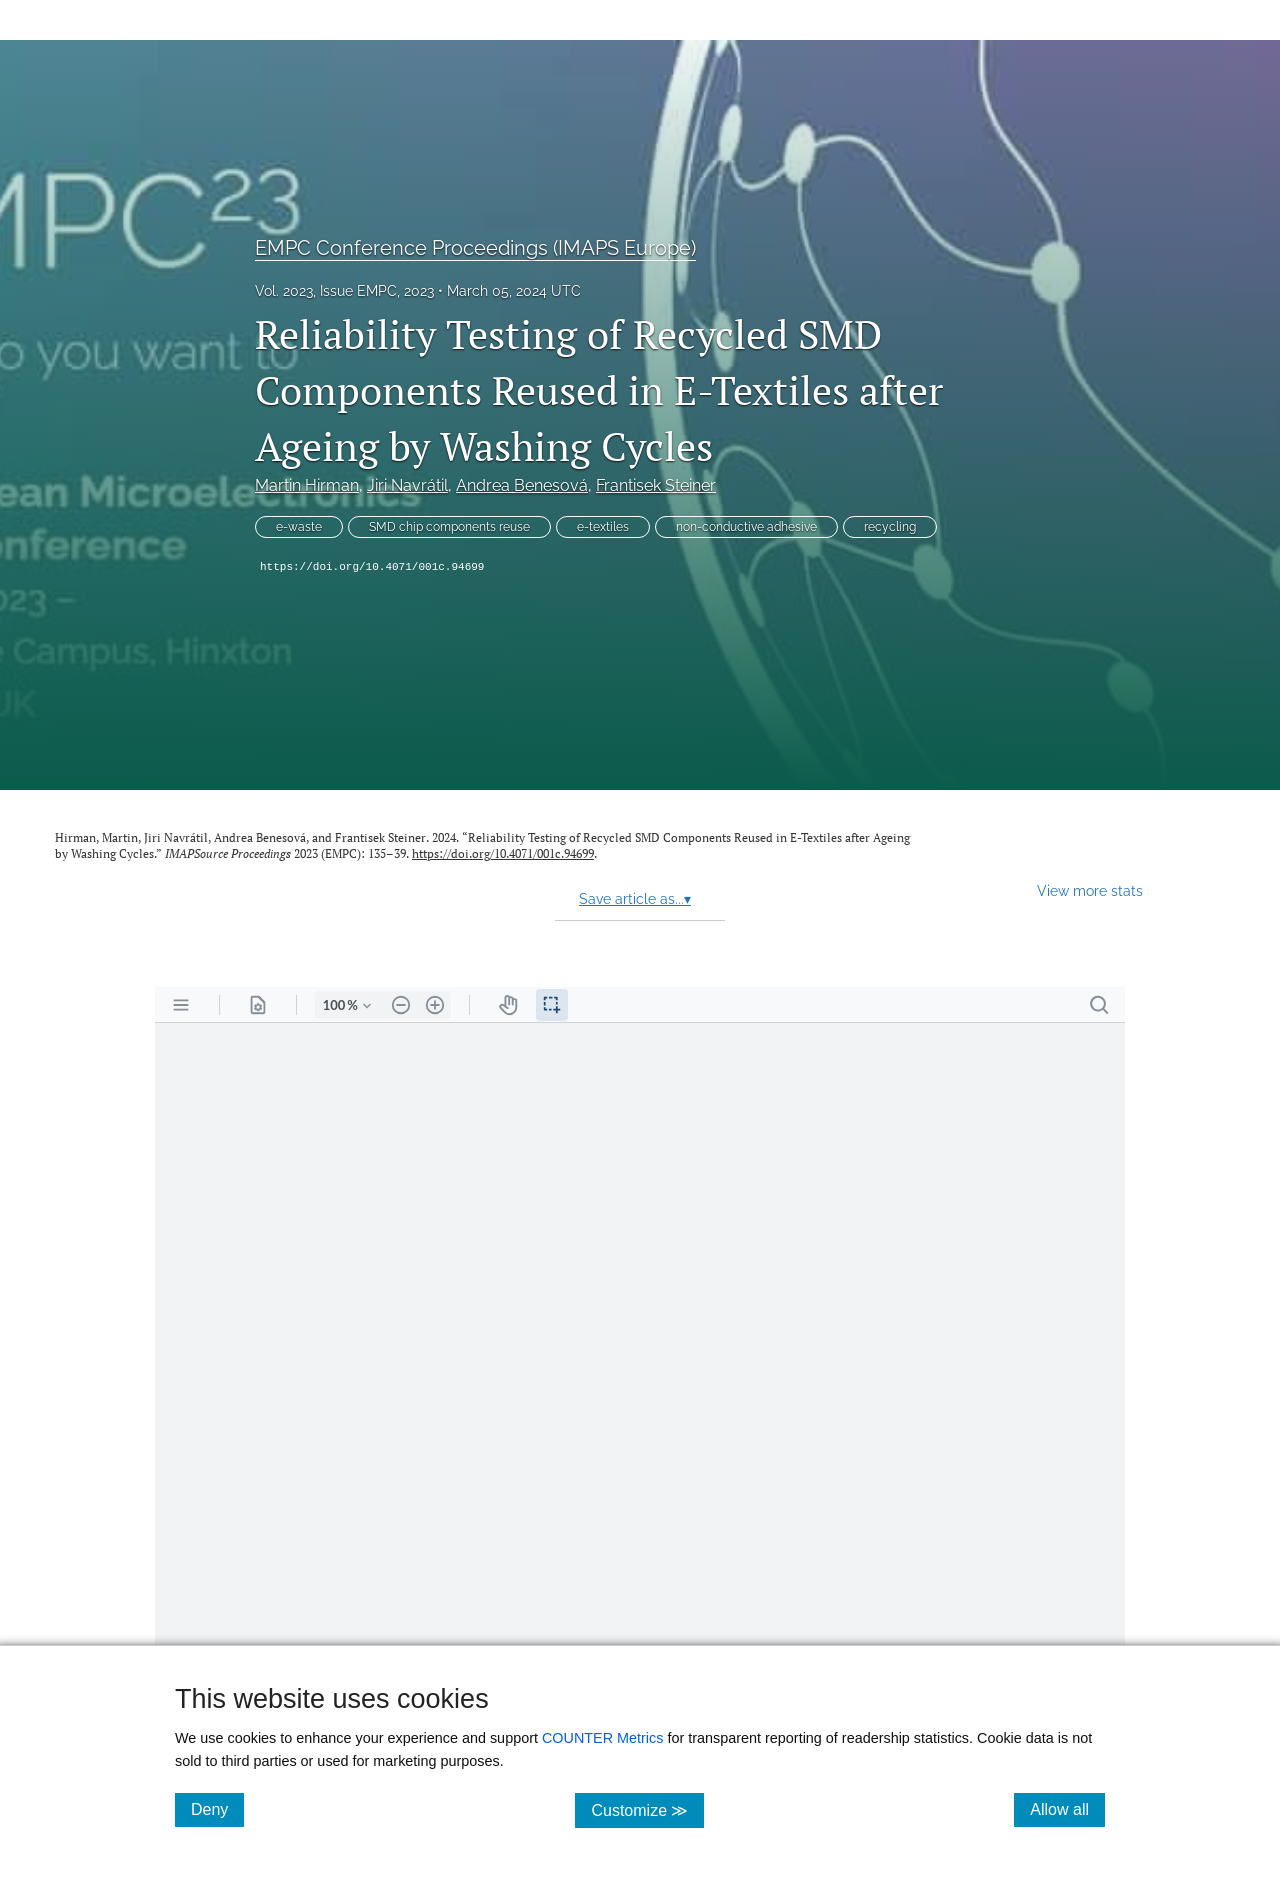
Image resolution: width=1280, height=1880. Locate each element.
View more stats (1090, 890)
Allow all (1067, 1809)
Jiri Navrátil (407, 485)
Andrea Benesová (522, 485)
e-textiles (603, 527)
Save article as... (635, 899)
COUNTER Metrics (603, 1738)
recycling (890, 527)
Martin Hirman (307, 485)
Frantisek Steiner (656, 485)
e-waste (299, 527)
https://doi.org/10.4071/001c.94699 (372, 567)
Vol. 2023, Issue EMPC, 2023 (344, 291)
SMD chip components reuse (449, 527)
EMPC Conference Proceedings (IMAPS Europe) (475, 248)
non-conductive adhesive (746, 527)
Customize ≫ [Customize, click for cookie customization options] (647, 1809)
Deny (217, 1809)
